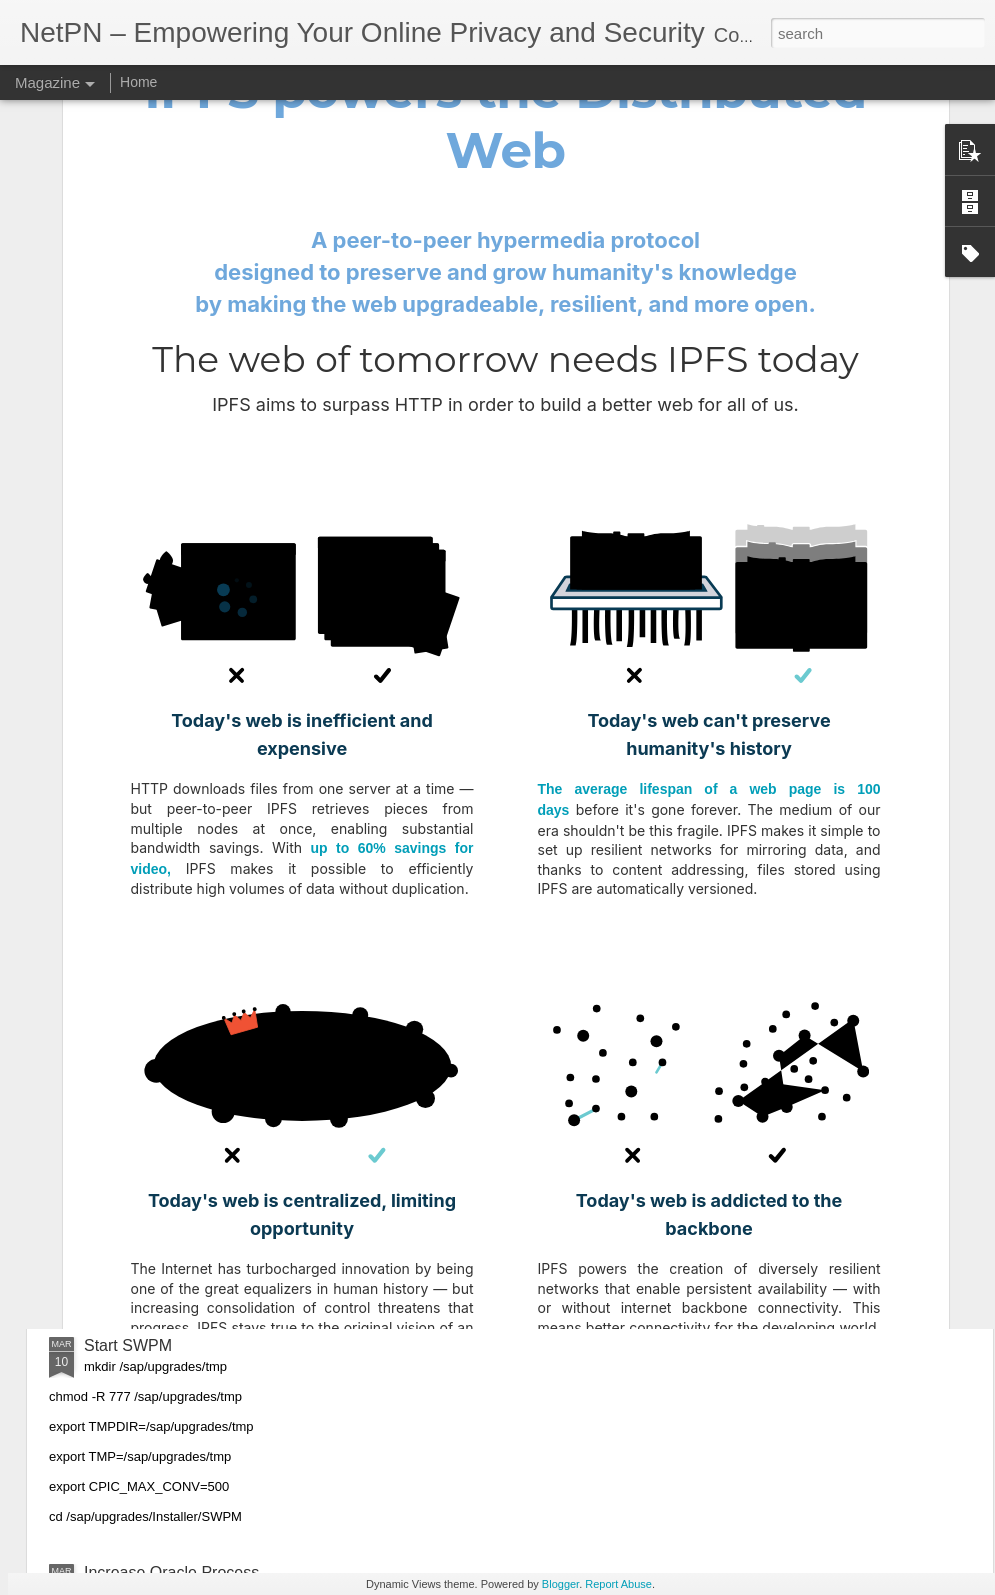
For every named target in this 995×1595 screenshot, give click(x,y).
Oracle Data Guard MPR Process (202, 810)
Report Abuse (618, 1584)
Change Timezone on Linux (181, 1251)
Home (138, 82)
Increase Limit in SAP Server (186, 1024)
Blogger (560, 1584)
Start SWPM (128, 1345)
